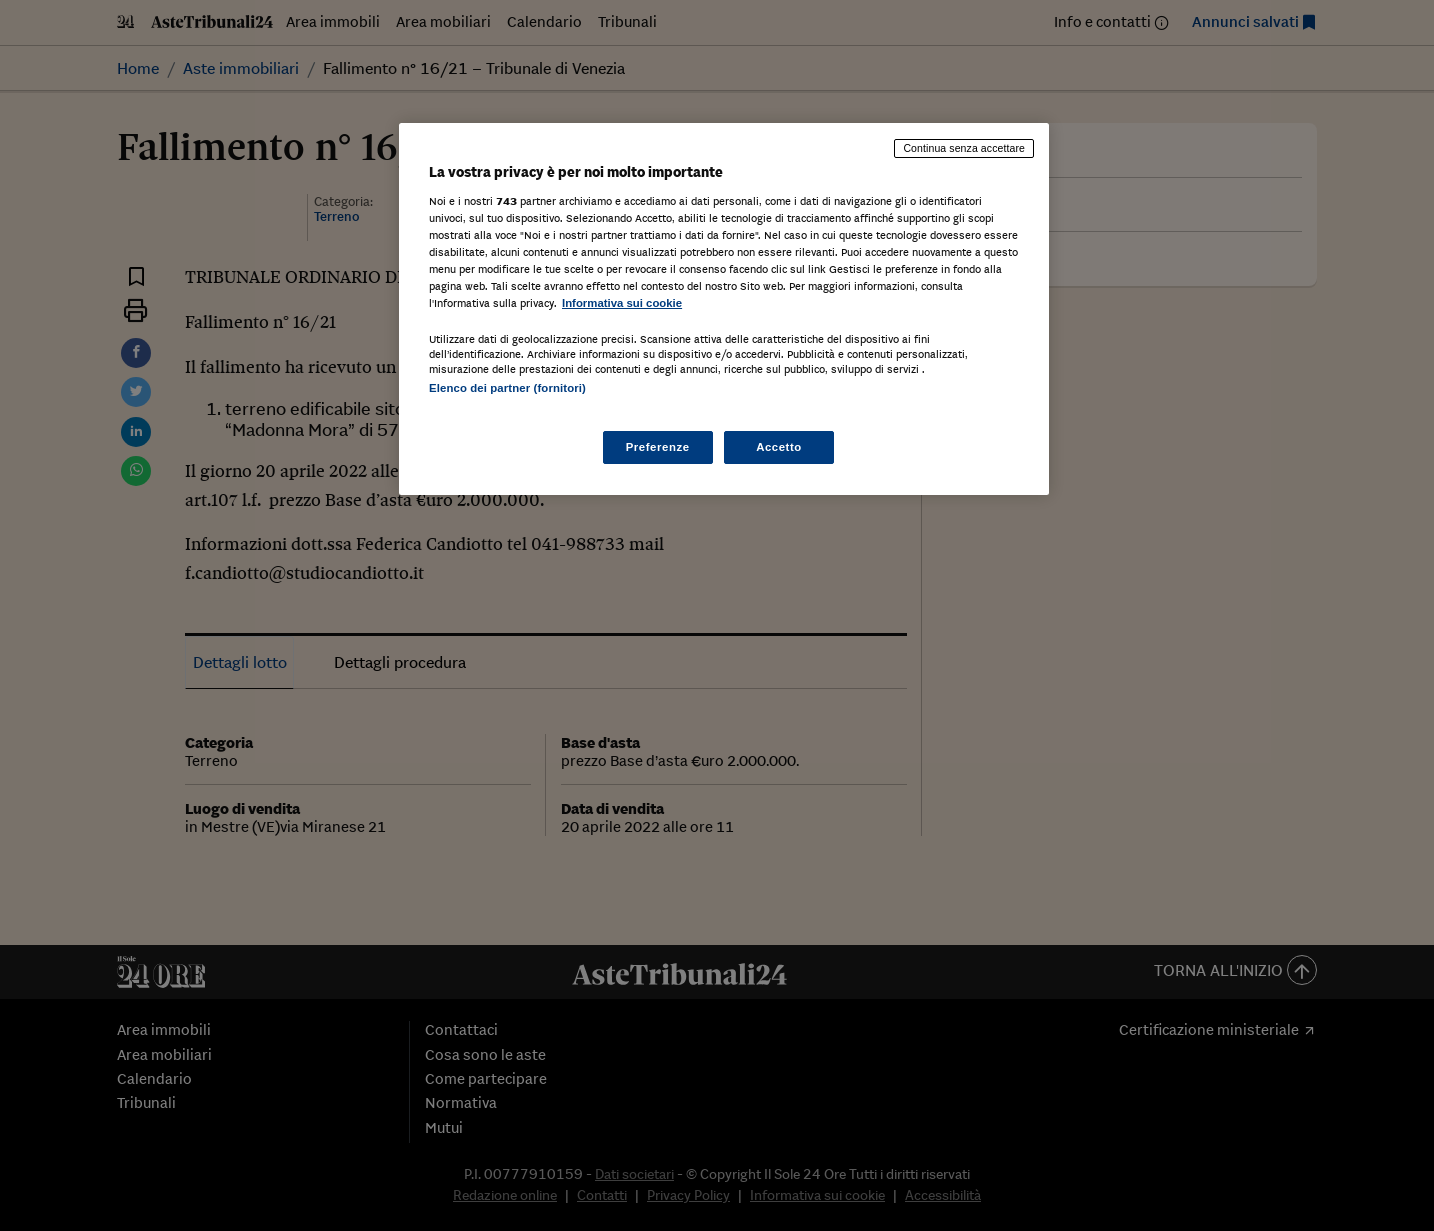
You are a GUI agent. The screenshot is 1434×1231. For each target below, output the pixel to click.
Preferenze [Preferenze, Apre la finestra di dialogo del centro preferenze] (658, 447)
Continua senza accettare (964, 148)
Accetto (779, 447)
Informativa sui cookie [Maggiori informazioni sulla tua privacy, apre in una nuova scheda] (622, 303)
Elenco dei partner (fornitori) (507, 388)
